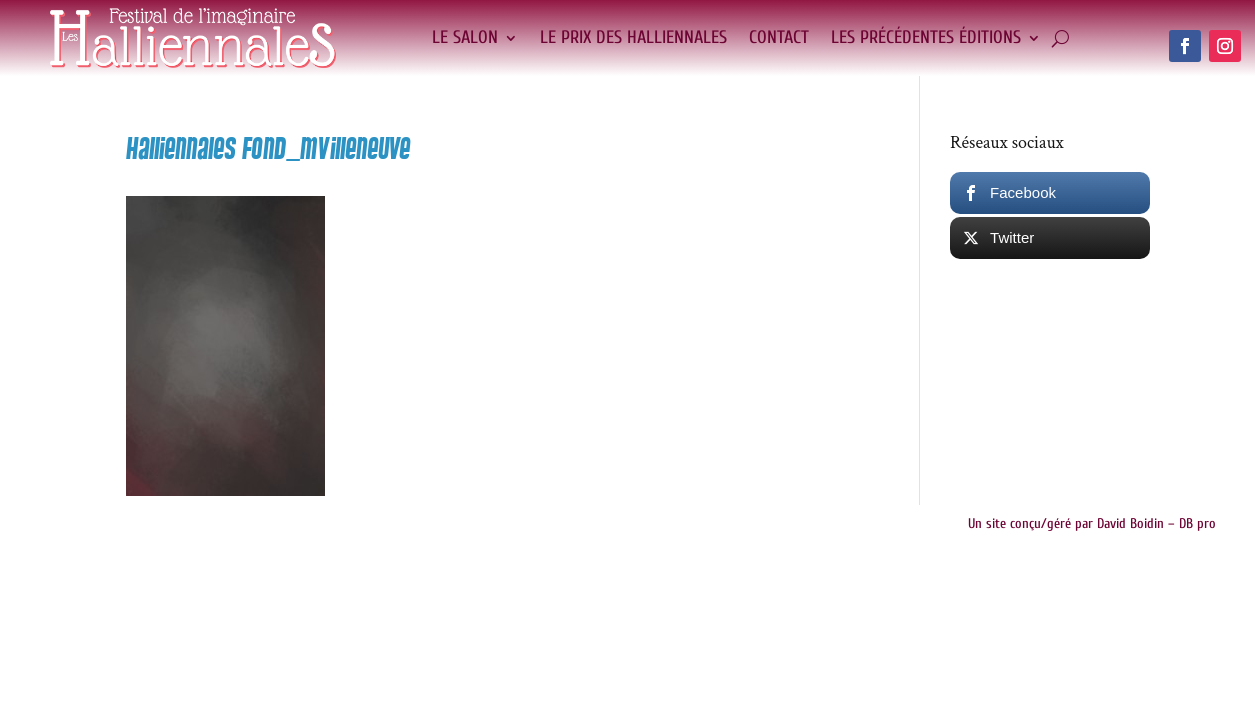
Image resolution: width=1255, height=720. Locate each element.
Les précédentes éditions (926, 37)
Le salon (465, 37)
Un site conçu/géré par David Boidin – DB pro (1092, 523)
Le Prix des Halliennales (633, 37)
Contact (779, 37)
